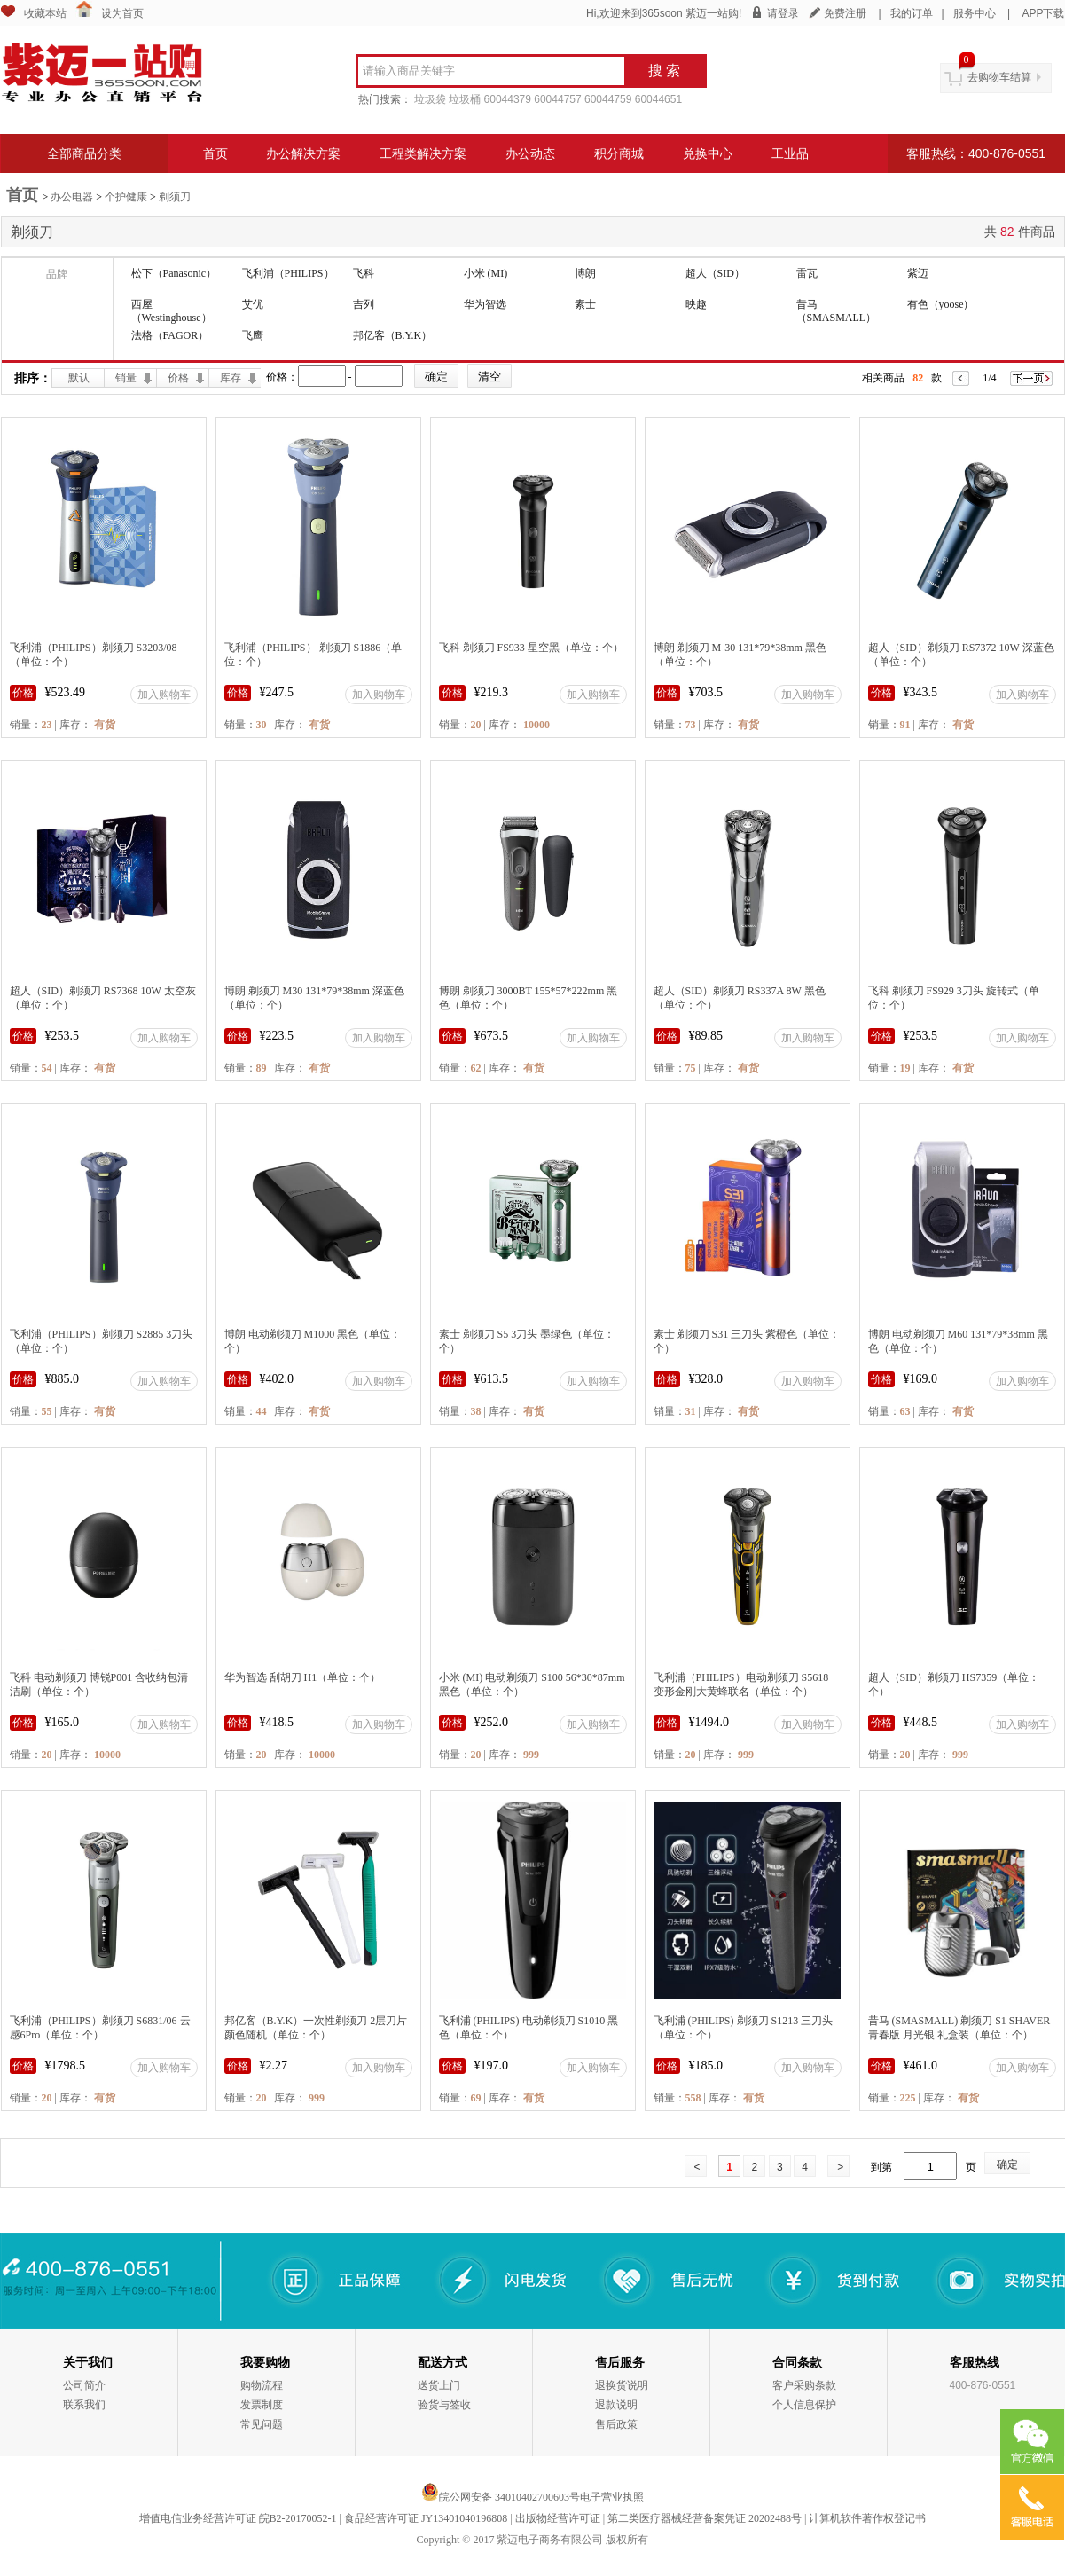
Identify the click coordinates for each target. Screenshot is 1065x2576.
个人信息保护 (804, 2405)
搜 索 (664, 70)
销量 (126, 378)
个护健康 (126, 197)
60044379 (507, 99)
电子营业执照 (612, 2497)
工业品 (790, 153)
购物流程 (261, 2385)
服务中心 (974, 13)
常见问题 (261, 2424)
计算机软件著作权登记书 (867, 2518)
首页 (215, 153)
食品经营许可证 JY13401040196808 (425, 2518)
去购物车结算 (999, 77)
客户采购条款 (804, 2385)
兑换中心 (707, 153)
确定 (1007, 2164)
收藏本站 (45, 13)
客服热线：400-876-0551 (975, 153)
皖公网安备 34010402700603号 (500, 2497)
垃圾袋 (430, 99)
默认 (79, 378)
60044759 (607, 99)
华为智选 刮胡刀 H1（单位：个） (302, 1677)
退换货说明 (621, 2385)
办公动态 (530, 153)
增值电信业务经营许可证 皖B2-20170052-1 (238, 2518)
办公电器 (72, 197)
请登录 (783, 13)
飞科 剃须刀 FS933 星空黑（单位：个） (531, 647)
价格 (178, 378)
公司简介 (84, 2385)
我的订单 (911, 13)
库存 (230, 378)
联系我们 (84, 2405)
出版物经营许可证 (557, 2518)
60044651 (658, 99)
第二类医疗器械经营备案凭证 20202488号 (704, 2518)
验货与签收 (444, 2405)
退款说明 (616, 2405)
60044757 (557, 99)
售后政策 (616, 2424)
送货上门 (439, 2385)
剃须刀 (175, 197)
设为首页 (122, 13)
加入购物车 (164, 694)
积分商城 (619, 153)
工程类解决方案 (423, 153)
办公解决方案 (303, 153)
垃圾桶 (465, 99)
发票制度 (261, 2405)
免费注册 (845, 13)
